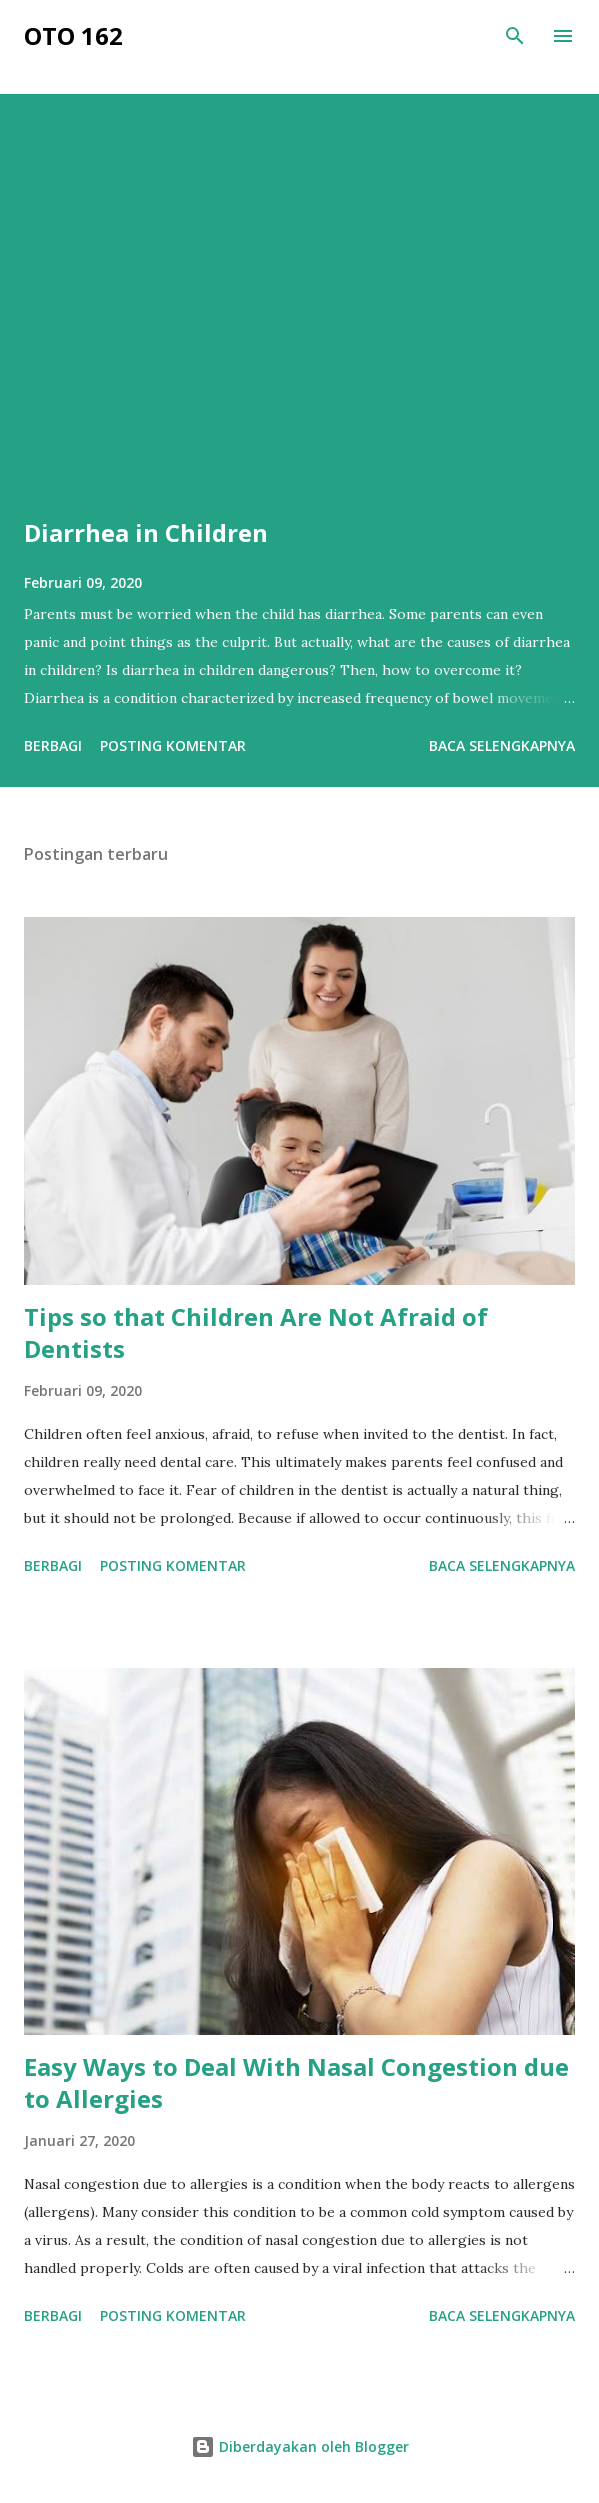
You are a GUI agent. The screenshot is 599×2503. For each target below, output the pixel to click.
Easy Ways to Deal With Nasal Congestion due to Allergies (296, 2082)
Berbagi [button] (53, 745)
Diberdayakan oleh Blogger (300, 2446)
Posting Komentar (173, 745)
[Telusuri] (515, 36)
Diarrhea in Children (146, 532)
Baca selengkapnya (502, 745)
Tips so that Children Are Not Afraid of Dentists (256, 1332)
